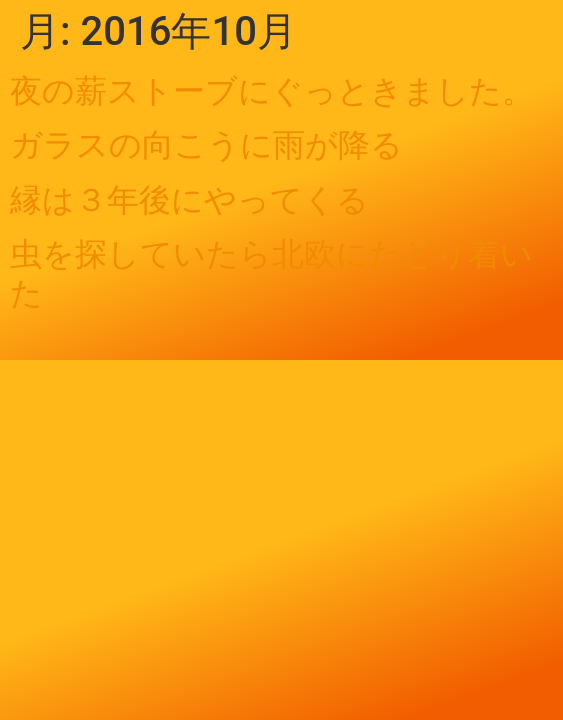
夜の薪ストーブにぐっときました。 (272, 91)
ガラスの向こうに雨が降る (206, 145)
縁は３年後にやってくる (189, 200)
